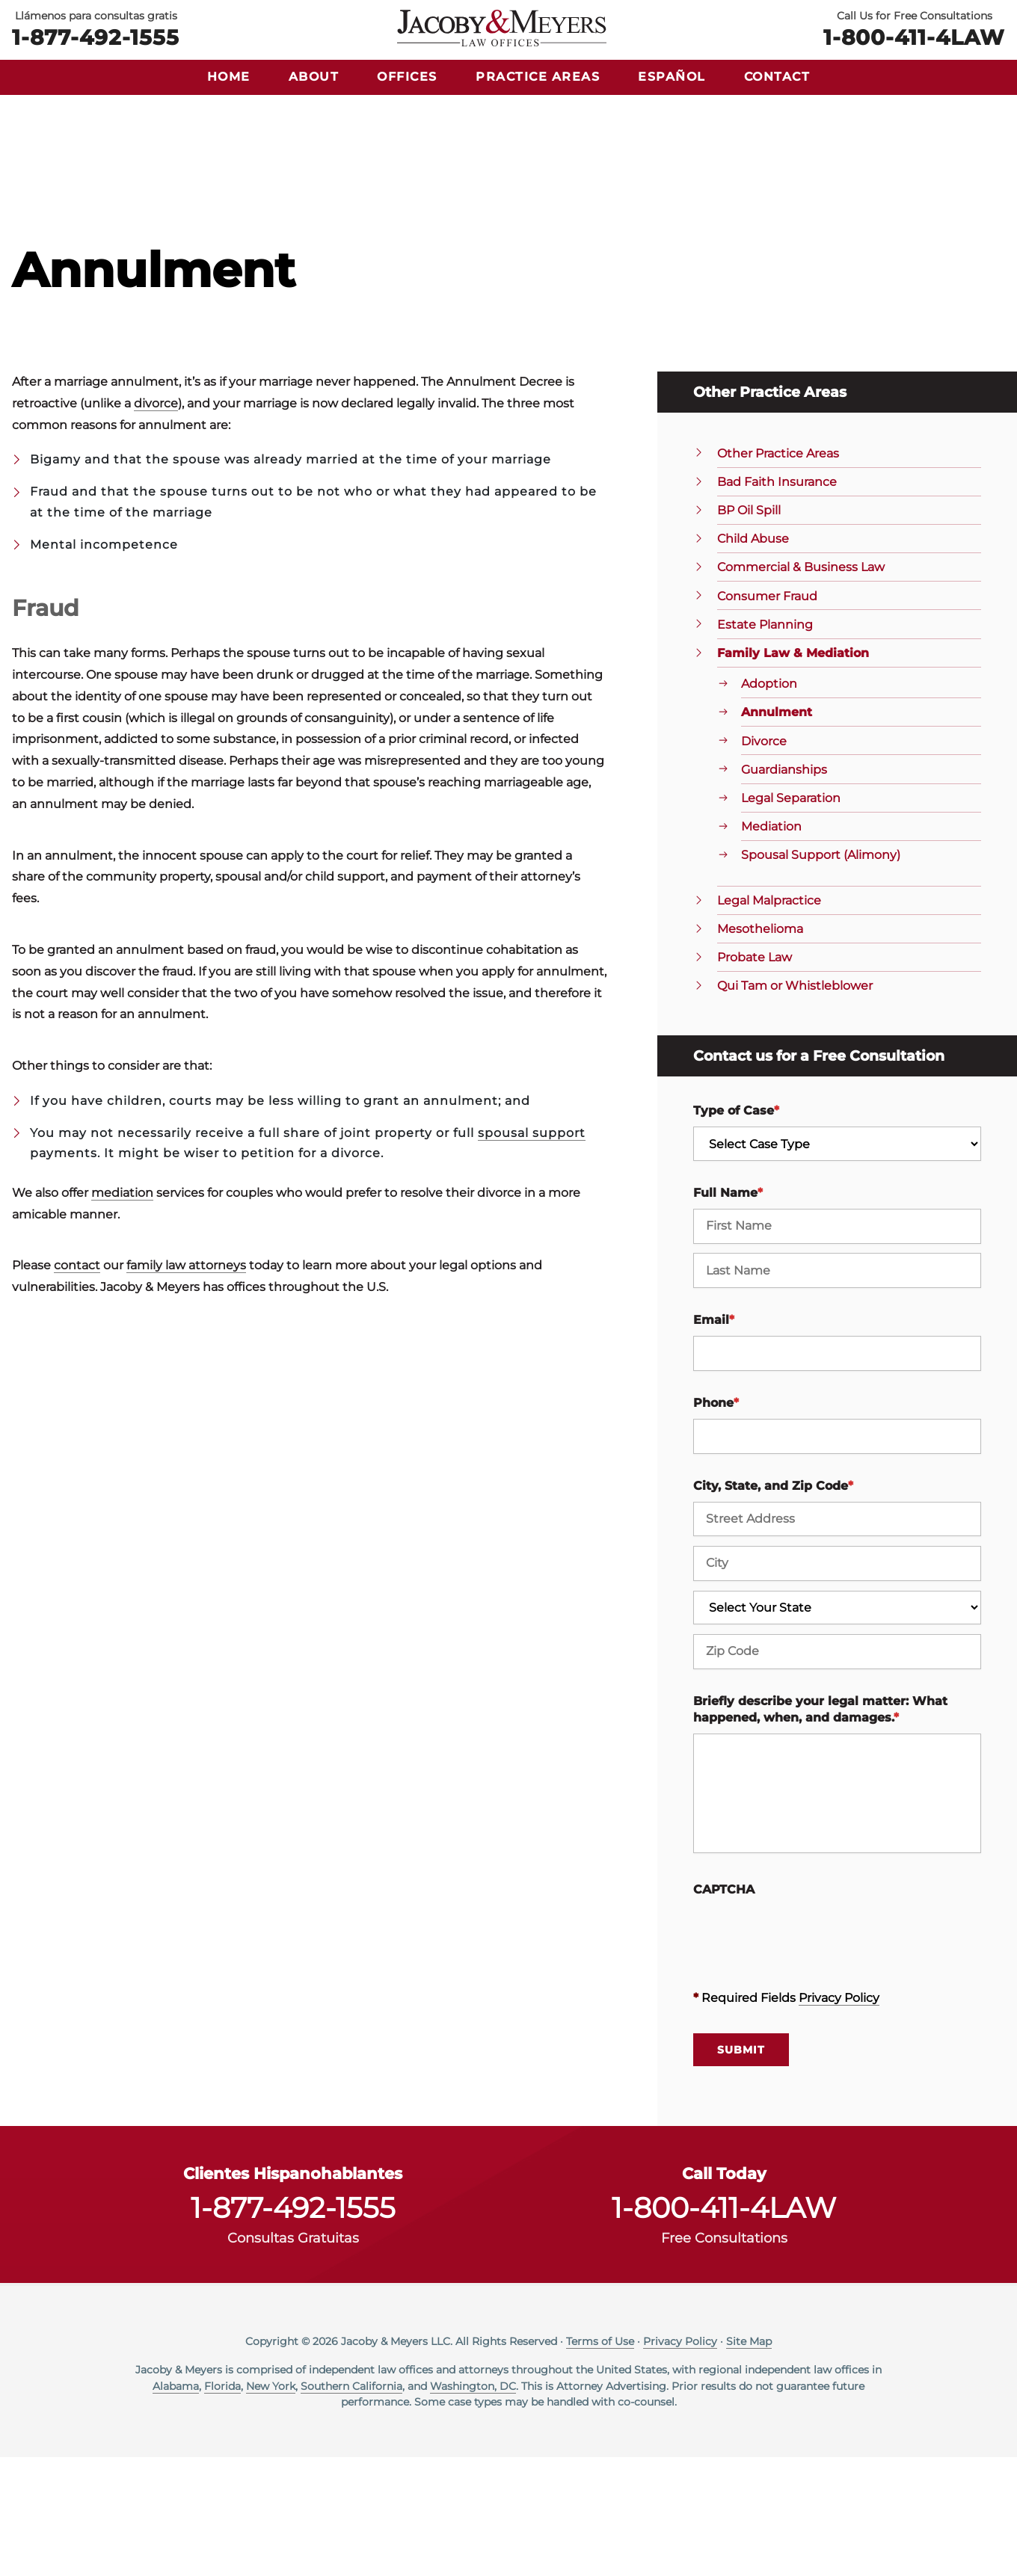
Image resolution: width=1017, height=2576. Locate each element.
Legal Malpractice (769, 1019)
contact (77, 1384)
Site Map (749, 2460)
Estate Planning (765, 743)
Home (229, 77)
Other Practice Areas (778, 572)
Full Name (728, 1311)
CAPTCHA (724, 2008)
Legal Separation (791, 917)
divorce (156, 522)
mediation (122, 1311)
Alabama (176, 2504)
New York (270, 2504)
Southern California (351, 2504)
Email (713, 1439)
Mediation (771, 945)
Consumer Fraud (767, 714)
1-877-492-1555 (95, 36)
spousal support (532, 1252)
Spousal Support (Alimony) (820, 974)
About (314, 77)
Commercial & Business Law (801, 686)
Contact (777, 77)
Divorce (764, 859)
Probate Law (754, 1076)
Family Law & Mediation (793, 772)
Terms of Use (600, 2460)
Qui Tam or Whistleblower (795, 1104)
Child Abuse (753, 657)
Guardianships (784, 888)
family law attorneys (186, 1384)
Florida (222, 2504)
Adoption (769, 802)
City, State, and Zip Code (773, 1604)
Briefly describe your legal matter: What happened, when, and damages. (820, 1827)
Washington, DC (473, 2504)
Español (672, 77)
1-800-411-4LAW (914, 36)
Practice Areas (538, 77)
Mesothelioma (760, 1048)
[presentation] (807, 2053)
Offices (407, 77)
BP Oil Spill (749, 629)
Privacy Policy (839, 2117)
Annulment (776, 831)
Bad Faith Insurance (777, 601)
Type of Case (736, 1229)
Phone (716, 1522)
